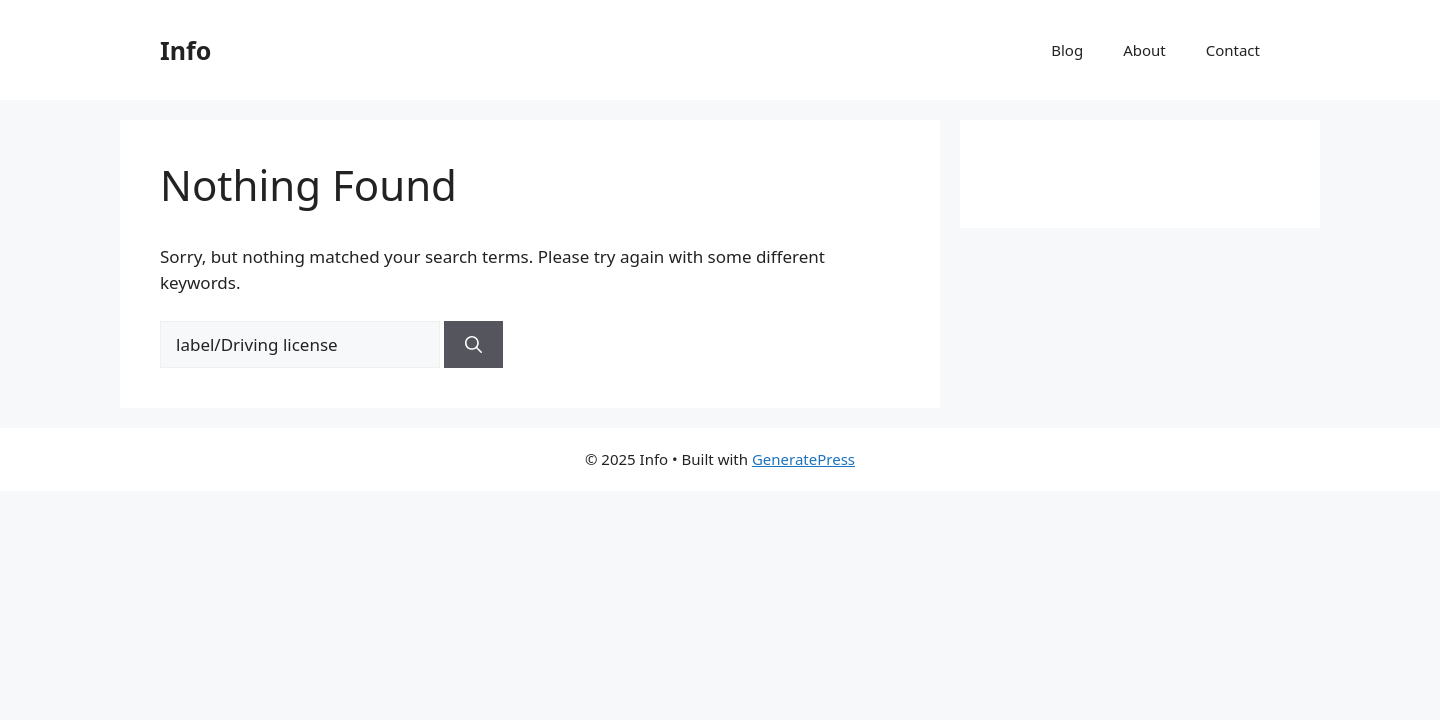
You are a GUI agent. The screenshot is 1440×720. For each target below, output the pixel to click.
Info (185, 50)
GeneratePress (803, 459)
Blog (1067, 50)
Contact (1233, 50)
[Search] (473, 345)
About (1144, 50)
